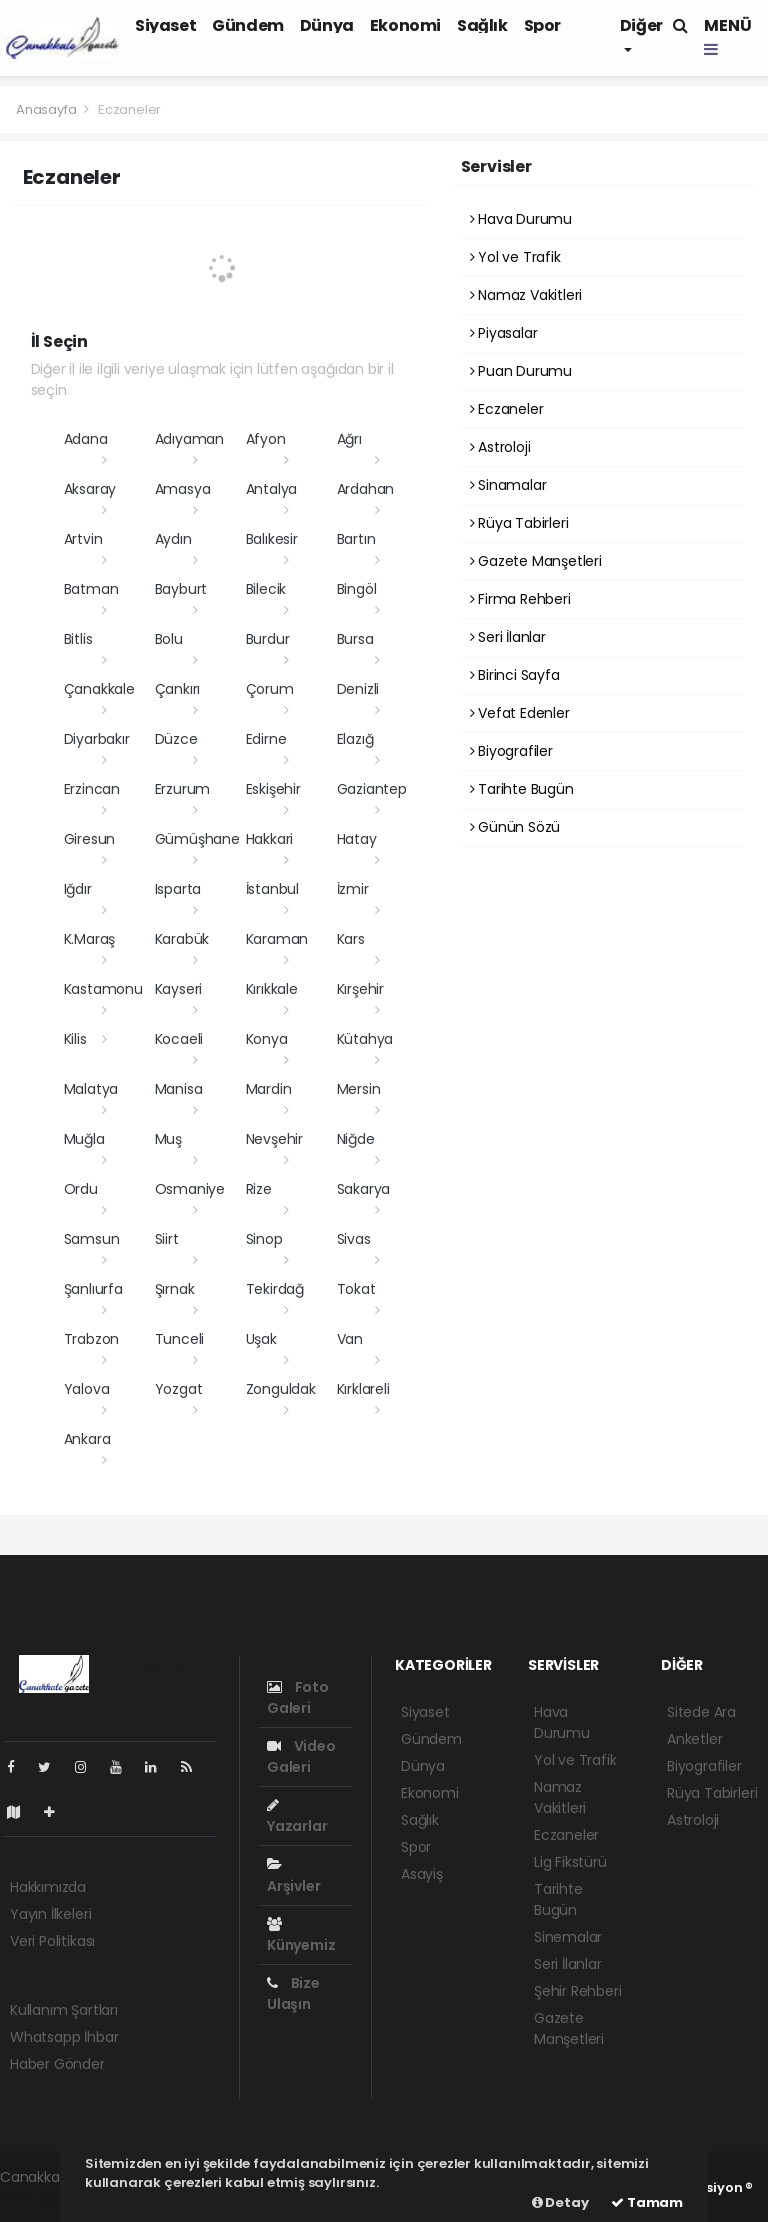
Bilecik (266, 589)
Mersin (359, 1089)
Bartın (356, 539)
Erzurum (183, 789)
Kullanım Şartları (64, 2010)
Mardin (269, 1089)
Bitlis (78, 639)
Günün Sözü (515, 827)
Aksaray (90, 489)
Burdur (268, 639)
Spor (542, 25)
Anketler (694, 1739)
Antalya (272, 489)
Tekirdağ (275, 1289)
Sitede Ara (701, 1712)
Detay (560, 2202)
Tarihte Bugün (522, 789)
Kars (351, 939)
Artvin (83, 539)
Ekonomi (405, 25)
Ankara (87, 1439)
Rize (259, 1189)
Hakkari (270, 839)
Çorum (270, 689)
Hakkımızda (48, 1887)
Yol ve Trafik (515, 257)
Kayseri (179, 989)
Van (350, 1339)
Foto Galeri (298, 1697)
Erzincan (92, 789)
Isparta (178, 889)
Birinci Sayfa (515, 675)
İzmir (353, 889)
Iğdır (78, 889)
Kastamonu (103, 989)
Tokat (356, 1289)
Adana (86, 439)
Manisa (179, 1089)
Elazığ (355, 739)
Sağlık (482, 25)
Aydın (173, 539)
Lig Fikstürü (570, 1862)
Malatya (91, 1089)
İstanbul (272, 889)
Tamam (647, 2202)
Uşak (261, 1339)
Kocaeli (179, 1039)
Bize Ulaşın (293, 1993)
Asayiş (422, 1874)
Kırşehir (360, 989)
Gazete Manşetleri (536, 561)
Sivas (354, 1239)
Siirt (167, 1239)
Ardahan (366, 489)
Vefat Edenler (520, 713)
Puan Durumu (521, 371)
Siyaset (165, 25)
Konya (267, 1039)
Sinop (264, 1239)
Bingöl (357, 589)
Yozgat (179, 1389)
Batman (91, 589)
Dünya (327, 25)
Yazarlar (297, 1817)
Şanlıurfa (93, 1289)
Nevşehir (274, 1139)
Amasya (183, 489)
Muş (168, 1139)
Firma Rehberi (520, 599)
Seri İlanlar (508, 637)
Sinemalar (568, 1937)
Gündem (248, 25)
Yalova (87, 1389)
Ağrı (349, 439)
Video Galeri (301, 1756)
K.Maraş (90, 939)
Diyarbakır (97, 739)
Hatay (357, 839)
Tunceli (180, 1339)
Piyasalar (504, 333)
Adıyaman (189, 439)
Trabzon (92, 1339)
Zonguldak (281, 1389)
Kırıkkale (272, 989)
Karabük (182, 939)
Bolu (169, 639)
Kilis (75, 1039)
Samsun (92, 1239)
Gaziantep (372, 789)
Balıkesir (272, 539)
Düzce (176, 739)
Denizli (358, 689)
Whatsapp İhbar (64, 2037)
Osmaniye (190, 1189)
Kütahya (365, 1039)
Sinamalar (508, 485)
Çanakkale (99, 689)
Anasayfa (47, 109)
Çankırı (178, 689)
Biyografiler (511, 751)
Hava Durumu (521, 219)
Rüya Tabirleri (519, 523)
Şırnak (175, 1289)
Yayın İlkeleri (50, 1914)
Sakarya (364, 1189)
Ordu (81, 1189)
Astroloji (500, 447)
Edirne (266, 739)
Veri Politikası (52, 1941)
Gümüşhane (197, 839)
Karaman (277, 939)
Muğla (84, 1139)
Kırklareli (363, 1389)
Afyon (266, 439)
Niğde (356, 1139)
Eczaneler (129, 109)
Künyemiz (301, 1936)
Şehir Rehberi (578, 1991)
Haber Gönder (57, 2064)
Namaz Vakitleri (526, 295)
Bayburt (181, 589)
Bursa (355, 639)
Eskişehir (273, 789)
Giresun (90, 839)
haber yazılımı (46, 2198)
